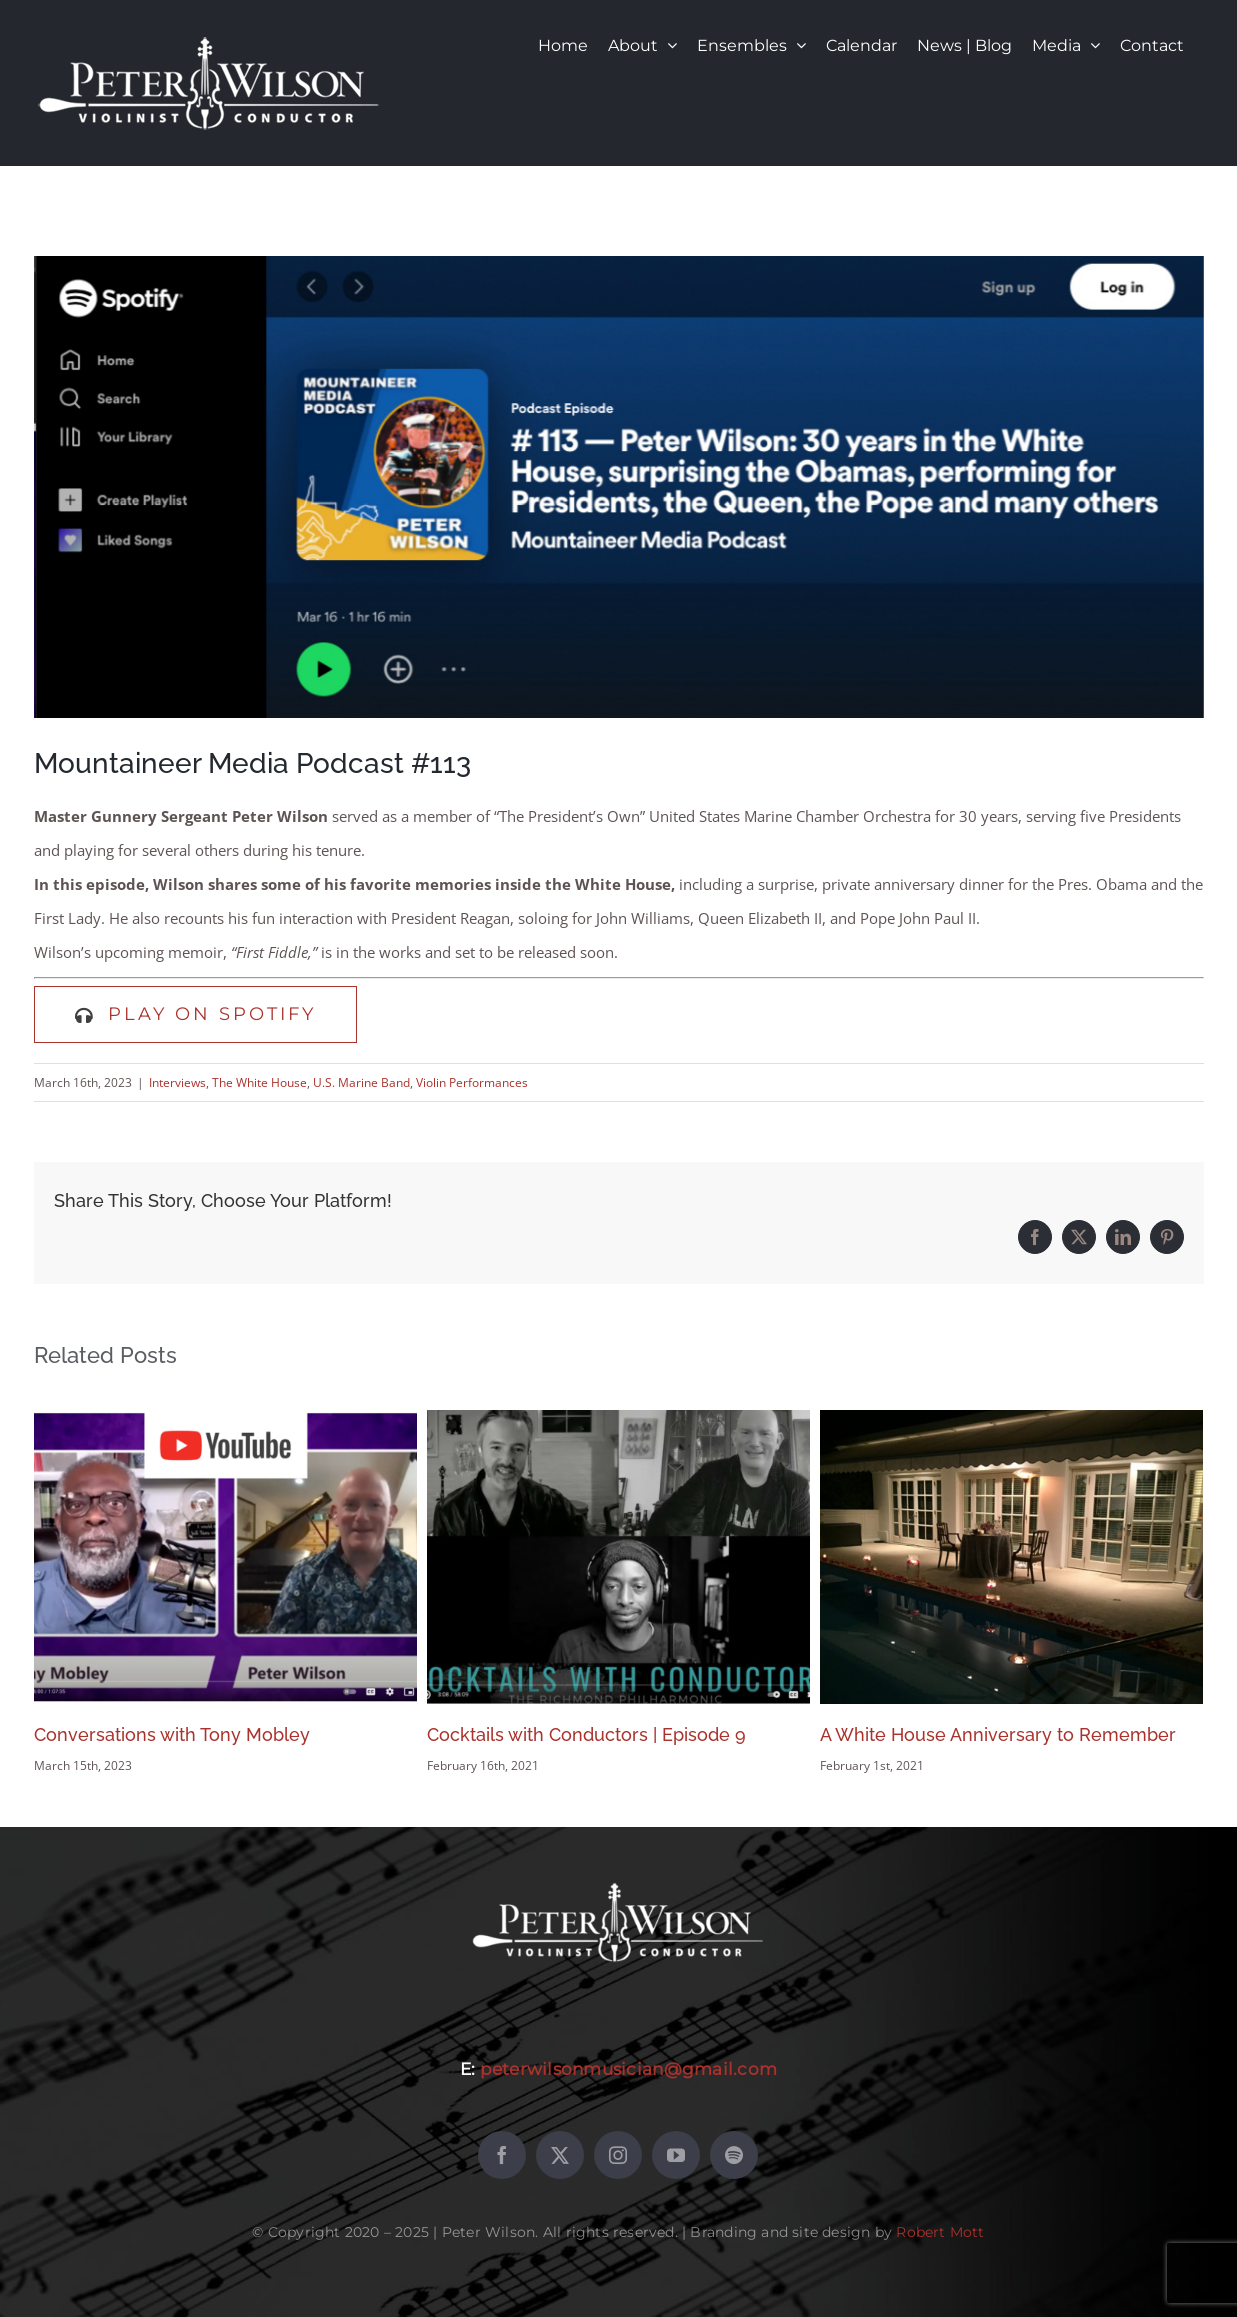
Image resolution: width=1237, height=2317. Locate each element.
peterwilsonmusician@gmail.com (628, 2069)
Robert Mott (940, 2232)
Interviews (177, 1082)
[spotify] (734, 2155)
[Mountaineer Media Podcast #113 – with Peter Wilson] (619, 487)
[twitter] (560, 2155)
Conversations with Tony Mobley (172, 1734)
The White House (259, 1082)
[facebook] (502, 2155)
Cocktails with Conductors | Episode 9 (586, 1734)
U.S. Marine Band (361, 1082)
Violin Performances (472, 1082)
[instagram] (618, 2155)
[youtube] (676, 2155)
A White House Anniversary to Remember (998, 1734)
